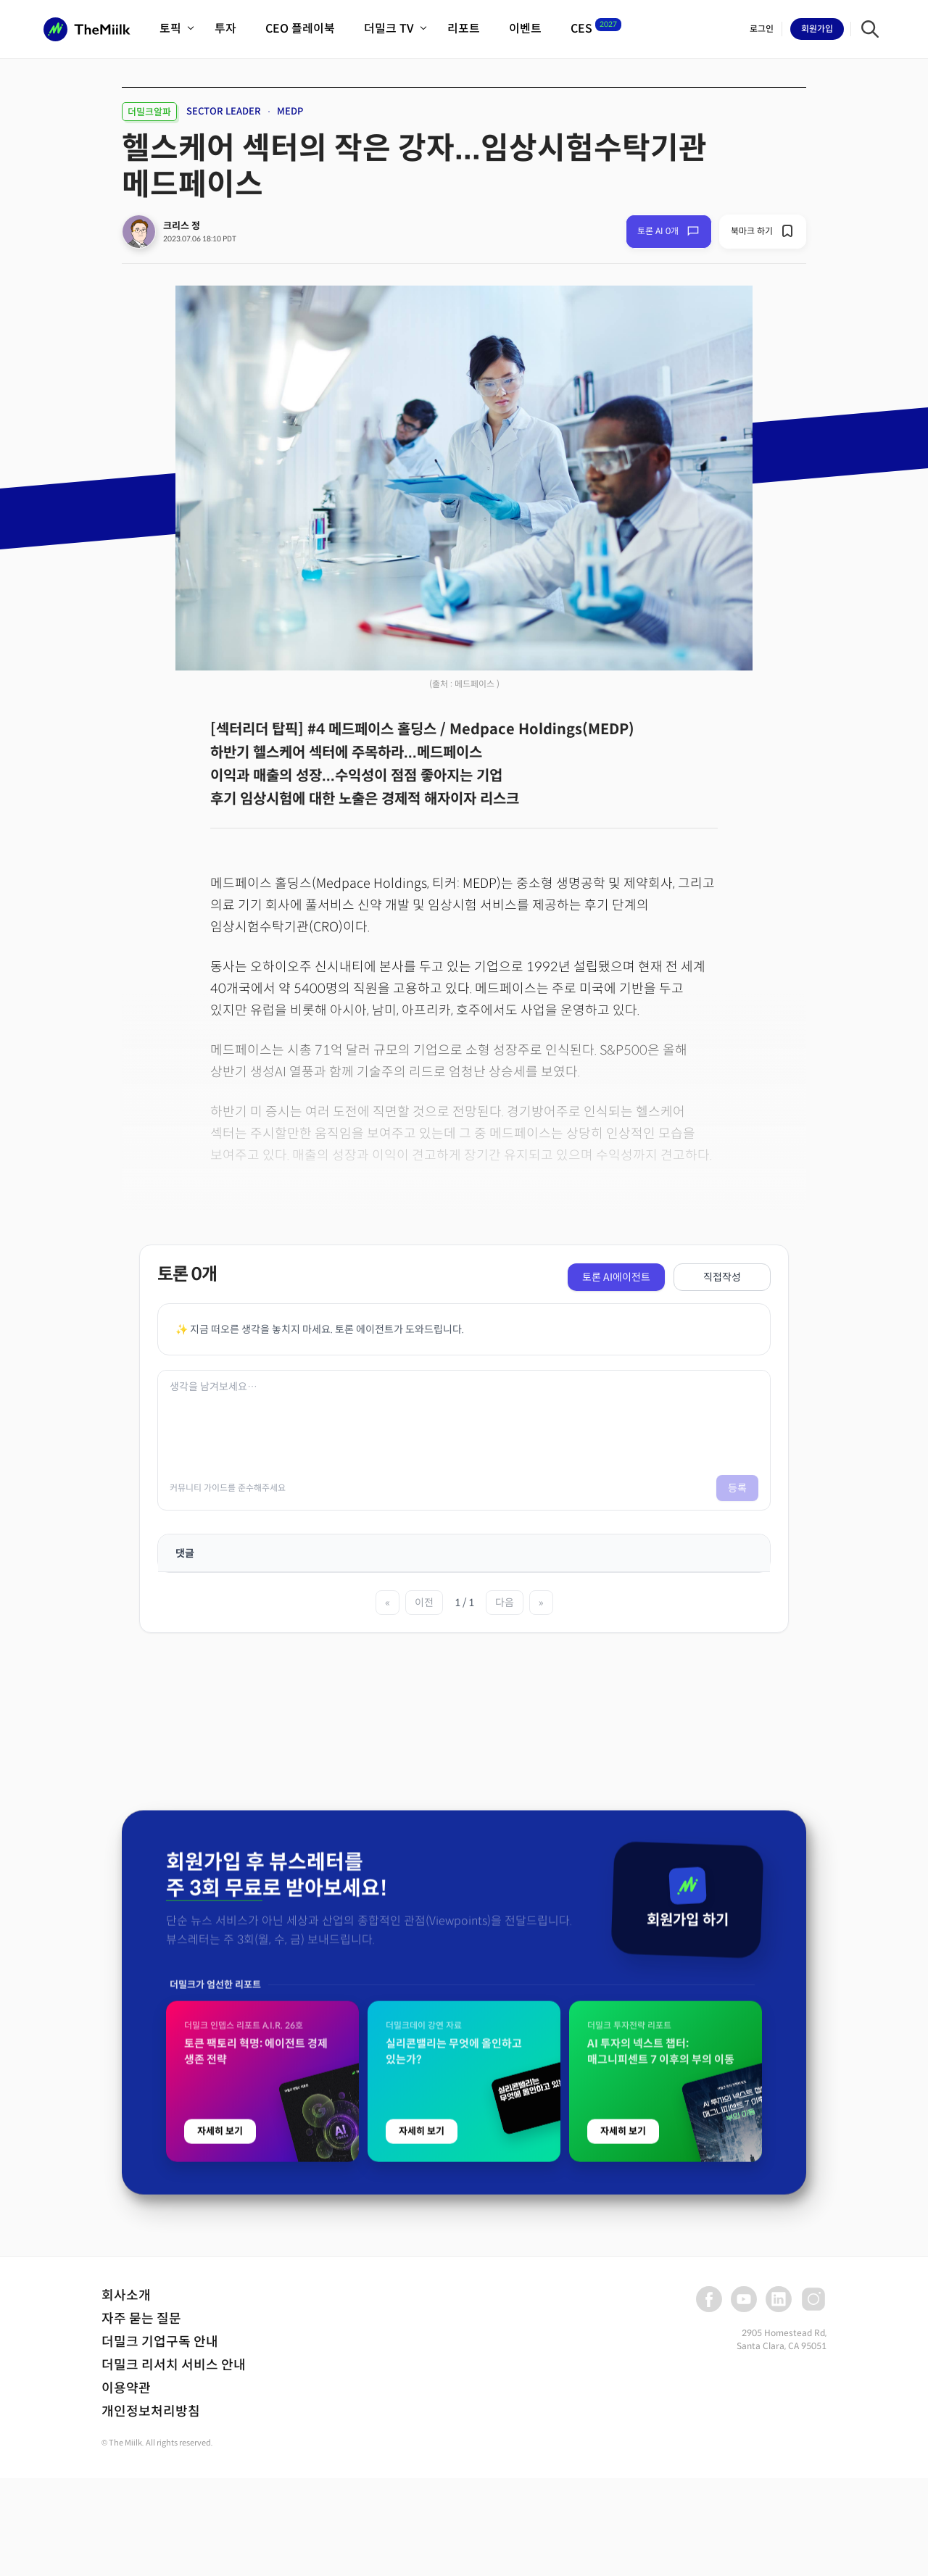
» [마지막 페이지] (541, 1602)
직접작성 (722, 1277)
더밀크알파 (149, 112)
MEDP (290, 111)
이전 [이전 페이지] (424, 1602)
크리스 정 (181, 226)
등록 (737, 1488)
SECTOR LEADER (223, 111)
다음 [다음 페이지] (504, 1602)
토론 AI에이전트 (616, 1277)
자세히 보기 (220, 2449)
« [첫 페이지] (387, 1602)
